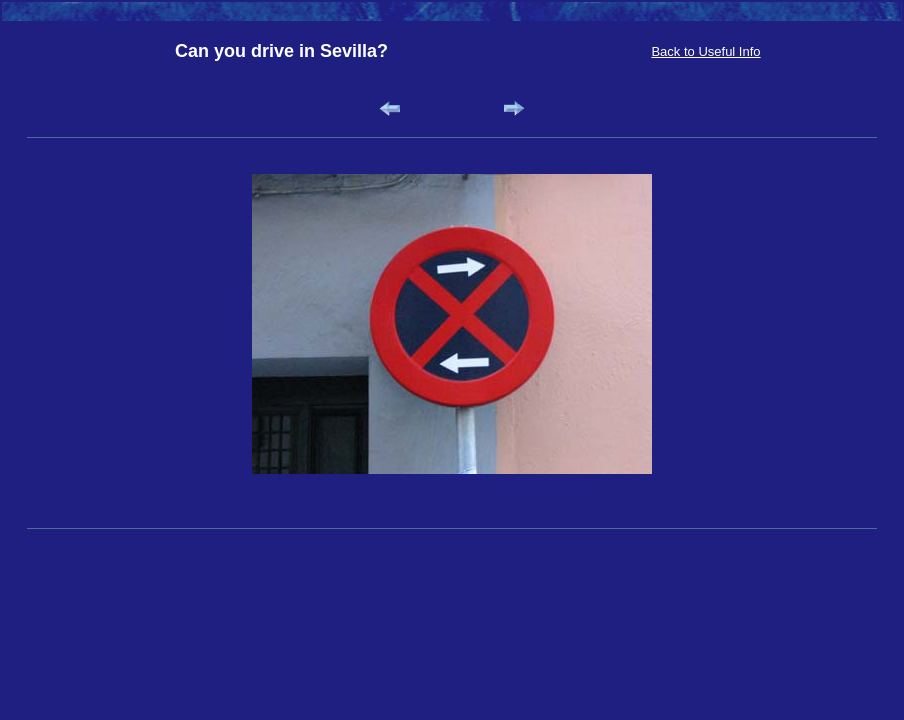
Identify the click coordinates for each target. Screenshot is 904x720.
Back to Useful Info (705, 51)
